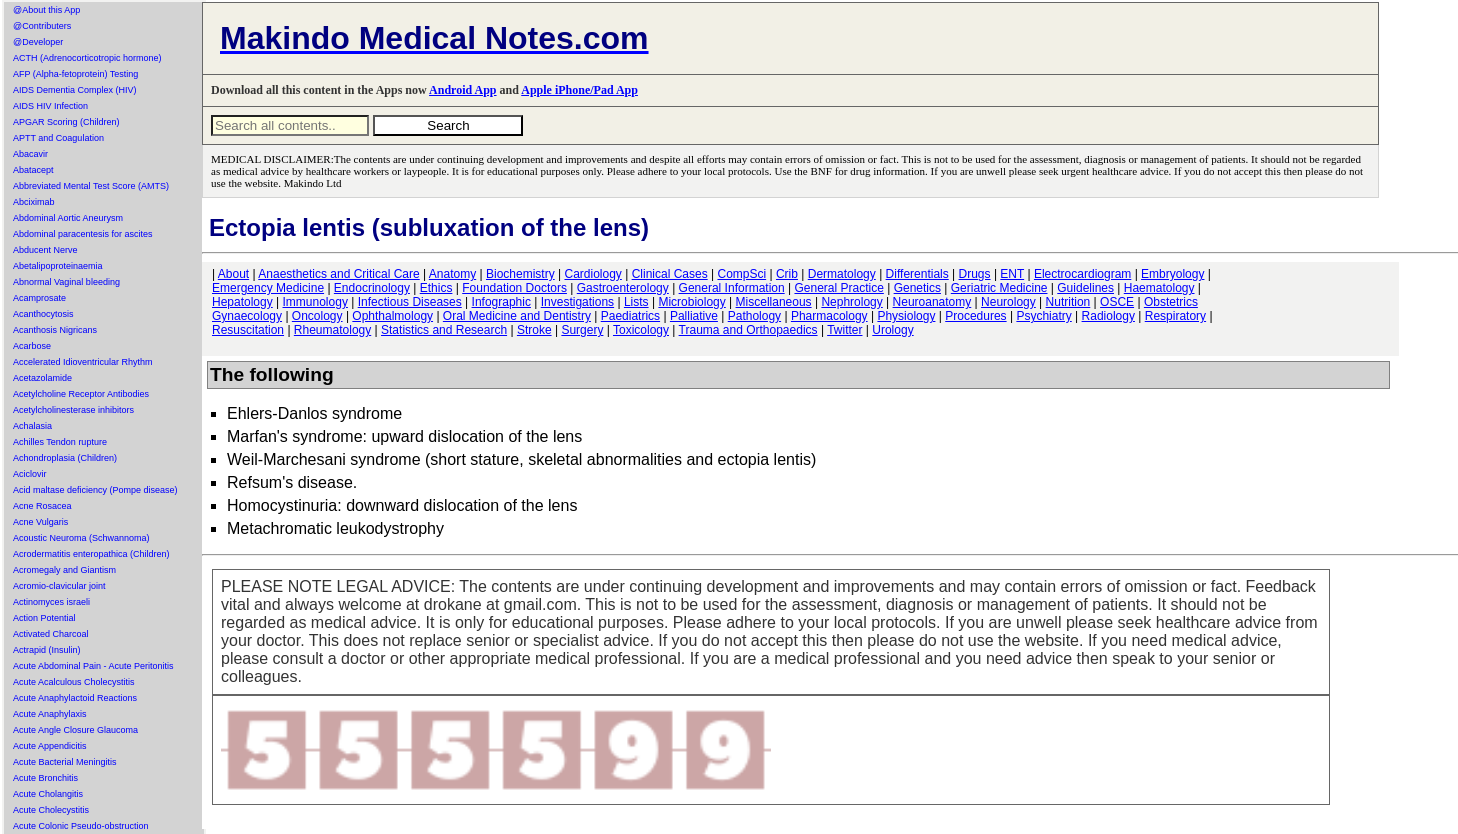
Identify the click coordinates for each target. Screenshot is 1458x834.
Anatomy (452, 274)
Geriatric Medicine (999, 288)
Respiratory (1175, 316)
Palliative (694, 316)
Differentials (917, 274)
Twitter (844, 330)
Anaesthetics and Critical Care (338, 274)
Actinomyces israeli (51, 602)
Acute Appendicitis (50, 746)
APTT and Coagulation (58, 138)
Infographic (501, 302)
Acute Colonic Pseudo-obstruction (81, 826)
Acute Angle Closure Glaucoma (75, 730)
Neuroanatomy (932, 302)
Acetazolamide (42, 378)
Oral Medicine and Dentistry (517, 316)
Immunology (315, 302)
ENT (1012, 274)
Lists (636, 302)
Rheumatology (332, 330)
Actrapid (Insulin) (47, 650)
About (233, 274)
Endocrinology (372, 288)
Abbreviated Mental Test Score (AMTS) (91, 186)
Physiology (906, 316)
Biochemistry (520, 274)
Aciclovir (30, 474)
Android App (462, 90)
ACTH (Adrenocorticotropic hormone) (87, 58)
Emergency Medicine (268, 288)
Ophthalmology (392, 316)
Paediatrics (630, 316)
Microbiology (691, 302)
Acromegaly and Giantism (64, 570)
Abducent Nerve (45, 250)
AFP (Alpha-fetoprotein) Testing (75, 74)
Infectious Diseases (410, 302)
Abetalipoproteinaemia (58, 266)
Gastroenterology (623, 288)
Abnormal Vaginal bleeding (66, 282)
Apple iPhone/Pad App (579, 90)
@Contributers (42, 26)
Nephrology (851, 302)
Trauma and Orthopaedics (748, 330)
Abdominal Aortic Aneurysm (68, 218)
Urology (892, 330)
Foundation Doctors (514, 288)
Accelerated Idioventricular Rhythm (83, 362)
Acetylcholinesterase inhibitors (73, 410)
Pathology (754, 316)
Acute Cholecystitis (51, 810)
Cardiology (592, 274)
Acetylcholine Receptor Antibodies (81, 394)
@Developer (38, 42)
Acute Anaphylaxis (50, 714)
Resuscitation (248, 330)
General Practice (838, 288)
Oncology (317, 316)
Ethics (436, 288)
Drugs (975, 274)
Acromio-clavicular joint (59, 586)
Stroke (534, 330)
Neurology (1008, 302)
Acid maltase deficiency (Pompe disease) (95, 490)
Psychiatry (1043, 316)
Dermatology (842, 274)
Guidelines (1085, 288)
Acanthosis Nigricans (55, 330)
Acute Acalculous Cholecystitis (74, 682)
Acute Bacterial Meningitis (65, 762)
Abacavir (30, 154)
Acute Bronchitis (45, 778)
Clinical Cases (670, 274)
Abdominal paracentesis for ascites (83, 234)
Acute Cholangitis (48, 794)
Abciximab (34, 202)
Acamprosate (39, 298)
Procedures (975, 316)
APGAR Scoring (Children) (66, 122)
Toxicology (641, 330)
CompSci (741, 274)
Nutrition (1068, 302)
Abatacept (33, 170)
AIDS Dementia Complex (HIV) (75, 90)
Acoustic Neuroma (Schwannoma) (81, 538)
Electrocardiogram (1082, 274)
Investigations (577, 302)
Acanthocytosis (43, 314)
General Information (732, 288)
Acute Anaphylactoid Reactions (75, 698)
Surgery (582, 330)
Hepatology (242, 302)
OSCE (1117, 302)
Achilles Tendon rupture (60, 442)
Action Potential (44, 618)
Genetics (917, 288)
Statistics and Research (444, 330)
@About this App (46, 10)
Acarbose (32, 346)
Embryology (1172, 274)
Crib (787, 274)
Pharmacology (829, 316)
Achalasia (32, 426)
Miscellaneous (774, 302)
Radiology (1108, 316)
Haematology (1159, 288)
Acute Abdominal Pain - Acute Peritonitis (93, 666)
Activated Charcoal (51, 634)
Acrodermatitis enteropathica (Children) (91, 554)
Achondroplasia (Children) (65, 458)
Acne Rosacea (42, 506)
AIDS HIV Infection (50, 106)
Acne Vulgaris (40, 522)
